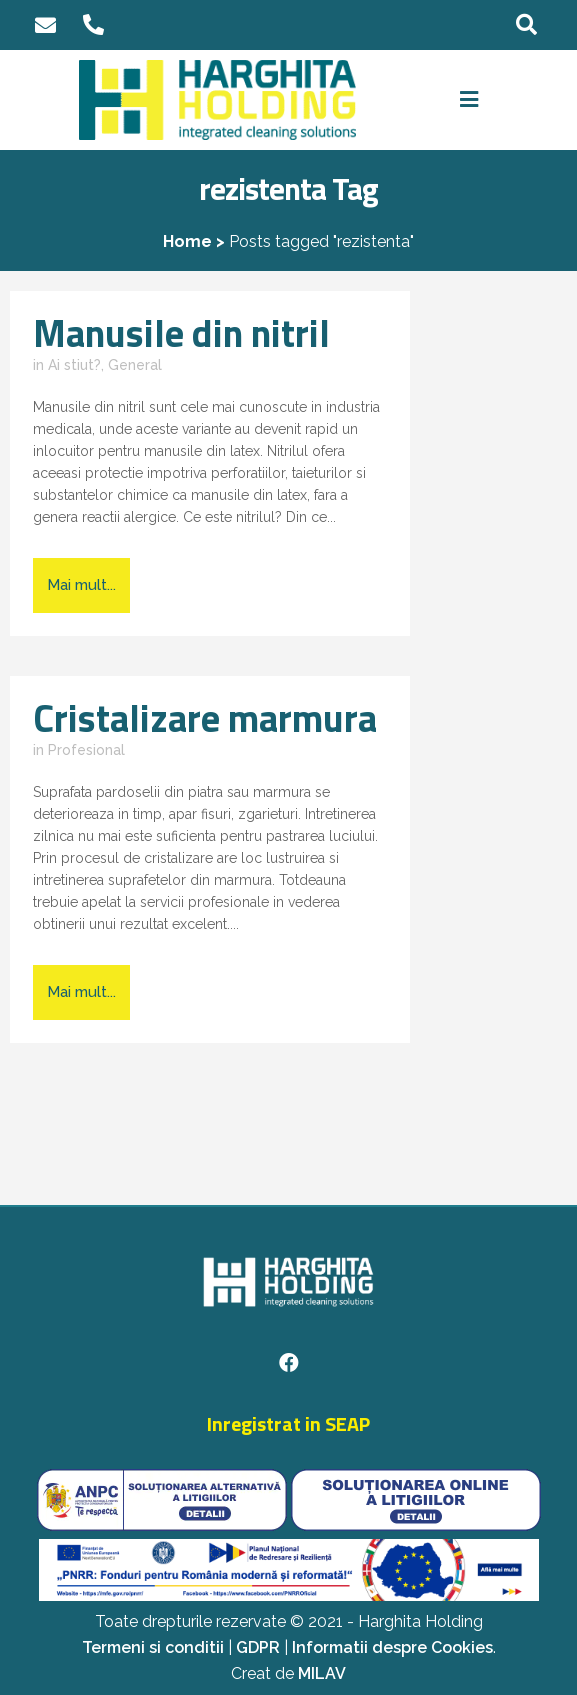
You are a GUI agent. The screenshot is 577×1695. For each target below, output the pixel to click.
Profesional (86, 750)
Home (187, 241)
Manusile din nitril (181, 333)
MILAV (322, 1673)
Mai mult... (81, 585)
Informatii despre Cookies (392, 1647)
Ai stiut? (74, 365)
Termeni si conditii (153, 1647)
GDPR (258, 1647)
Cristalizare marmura (205, 718)
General (135, 365)
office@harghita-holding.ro (46, 25)
